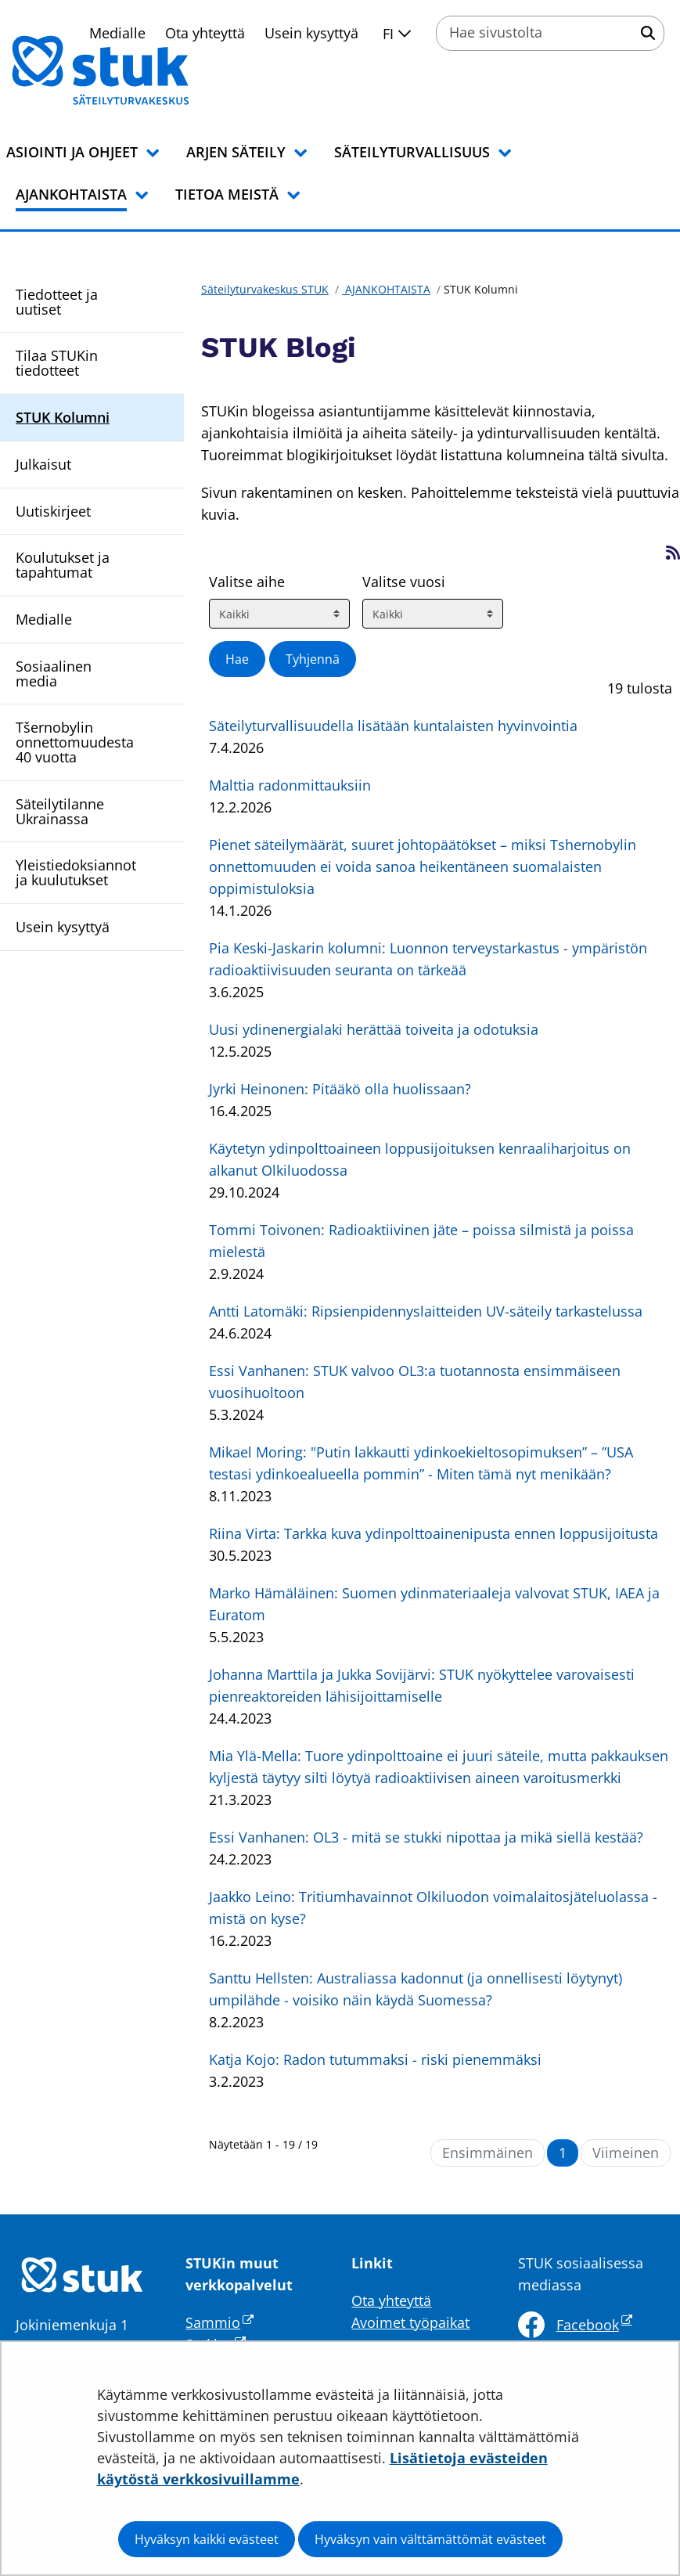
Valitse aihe (247, 581)
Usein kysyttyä (311, 32)
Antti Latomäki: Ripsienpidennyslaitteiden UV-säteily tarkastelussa (425, 1311)
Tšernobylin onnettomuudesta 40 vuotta (75, 742)
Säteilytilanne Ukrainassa (60, 811)
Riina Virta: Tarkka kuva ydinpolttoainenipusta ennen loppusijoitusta (433, 1533)
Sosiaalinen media (54, 673)
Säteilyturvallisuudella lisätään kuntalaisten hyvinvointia (393, 725)
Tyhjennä (313, 659)
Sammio (219, 2322)
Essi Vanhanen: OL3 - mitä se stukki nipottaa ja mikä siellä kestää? (426, 1837)
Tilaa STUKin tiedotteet (57, 363)
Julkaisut (43, 464)
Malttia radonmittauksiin (290, 785)
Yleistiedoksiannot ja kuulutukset (76, 872)
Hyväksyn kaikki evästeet (207, 2539)
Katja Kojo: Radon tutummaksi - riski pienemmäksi (375, 2059)
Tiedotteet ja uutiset (57, 302)
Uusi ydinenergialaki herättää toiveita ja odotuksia (373, 1029)
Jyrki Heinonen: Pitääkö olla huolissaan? (340, 1088)
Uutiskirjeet (53, 511)
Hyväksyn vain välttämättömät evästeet (430, 2539)
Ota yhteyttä (391, 2300)
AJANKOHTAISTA (386, 289)
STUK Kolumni (63, 417)
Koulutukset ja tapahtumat (63, 565)
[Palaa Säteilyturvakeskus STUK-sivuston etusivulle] (141, 70)
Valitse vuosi (403, 581)
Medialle (44, 619)
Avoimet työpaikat (410, 2322)
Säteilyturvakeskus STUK (265, 289)
